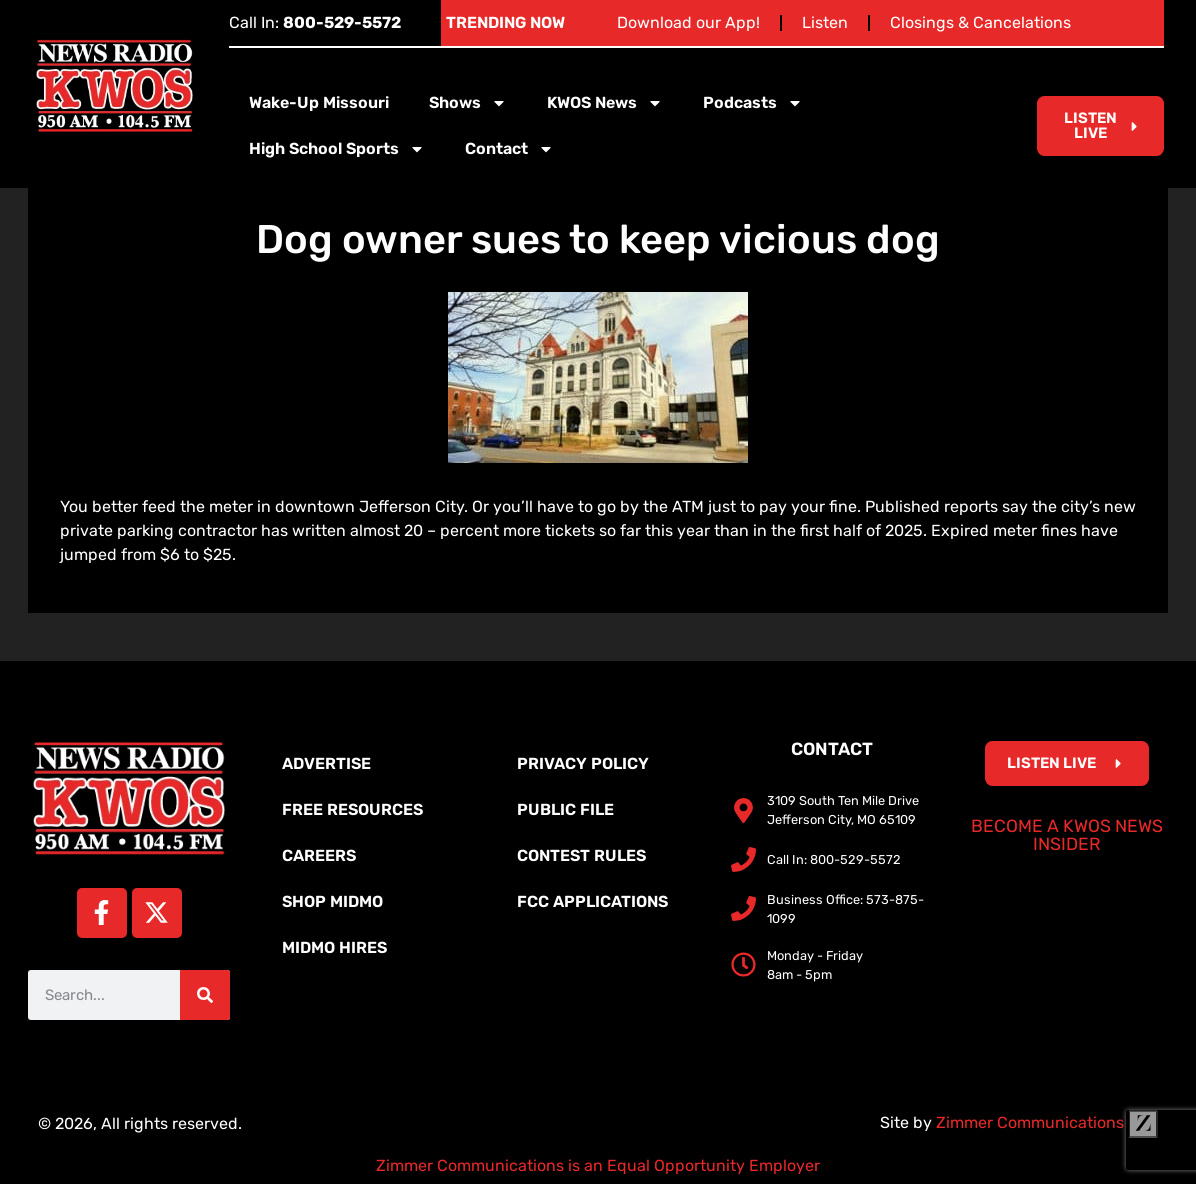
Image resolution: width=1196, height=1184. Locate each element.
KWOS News (605, 103)
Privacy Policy (583, 763)
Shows (468, 103)
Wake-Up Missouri (319, 102)
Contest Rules (581, 855)
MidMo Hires (334, 947)
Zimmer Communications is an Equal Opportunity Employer (598, 1165)
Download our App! (688, 22)
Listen (825, 22)
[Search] (205, 995)
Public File (565, 809)
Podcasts (753, 103)
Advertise (326, 763)
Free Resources (352, 809)
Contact (509, 149)
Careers (319, 855)
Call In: (315, 22)
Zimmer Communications (1047, 1122)
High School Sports (337, 149)
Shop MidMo (332, 901)
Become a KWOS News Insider (1067, 835)
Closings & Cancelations (980, 22)
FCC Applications (592, 901)
